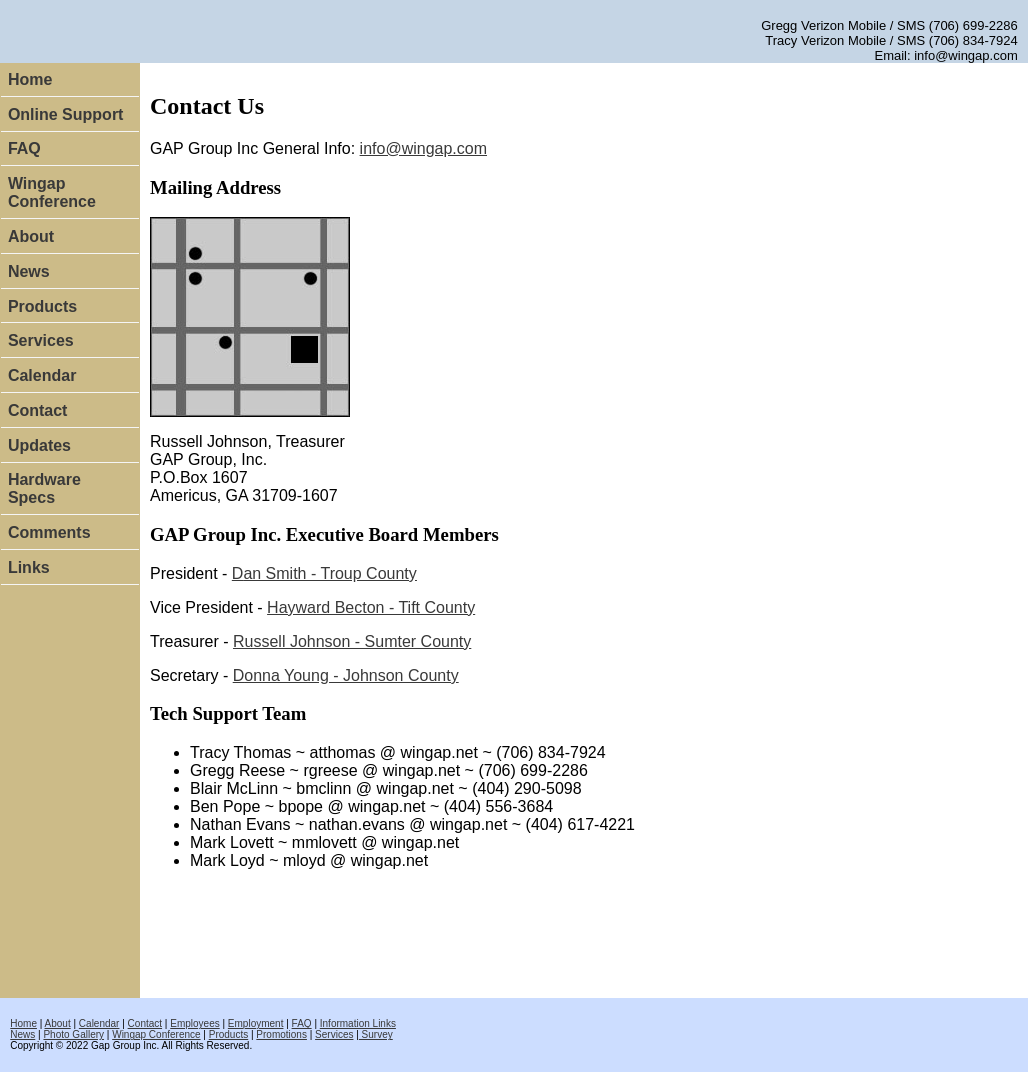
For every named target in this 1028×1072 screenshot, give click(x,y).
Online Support (66, 114)
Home (30, 79)
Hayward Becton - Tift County (371, 607)
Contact (38, 410)
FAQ (24, 148)
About (31, 236)
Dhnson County (346, 675)
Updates (39, 445)
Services (41, 340)
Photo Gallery (73, 1034)
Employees (194, 1023)
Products (42, 306)
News (29, 271)
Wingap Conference (52, 192)
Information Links (358, 1023)
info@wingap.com (423, 148)
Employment (256, 1023)
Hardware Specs (44, 488)
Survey (376, 1034)
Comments (49, 532)
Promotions (281, 1034)
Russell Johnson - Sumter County (352, 641)
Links (29, 567)
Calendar (42, 375)
